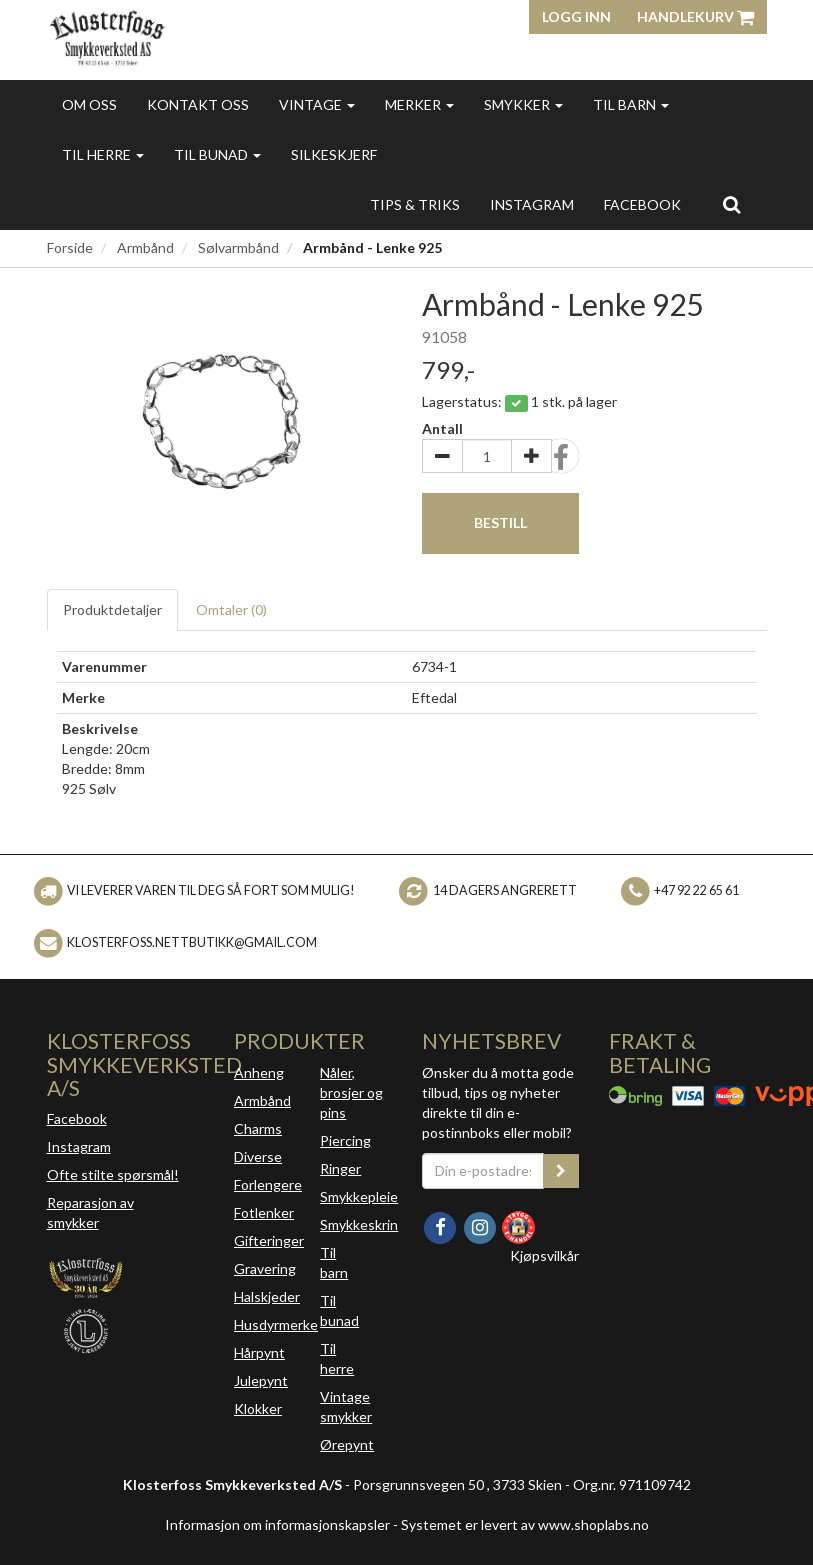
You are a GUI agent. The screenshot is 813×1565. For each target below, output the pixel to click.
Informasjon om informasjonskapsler (277, 1524)
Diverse (258, 1156)
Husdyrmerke (276, 1324)
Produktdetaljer (112, 609)
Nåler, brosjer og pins (351, 1092)
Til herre (103, 154)
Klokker (258, 1408)
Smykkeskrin (359, 1224)
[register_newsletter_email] (561, 1171)
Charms (258, 1128)
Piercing (345, 1140)
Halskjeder (267, 1296)
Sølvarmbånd (238, 247)
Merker (419, 104)
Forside (70, 247)
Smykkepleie (359, 1196)
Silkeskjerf (334, 154)
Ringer (340, 1168)
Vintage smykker (346, 1406)
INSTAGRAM (532, 204)
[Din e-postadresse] (483, 1171)
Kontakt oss (198, 104)
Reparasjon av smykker (90, 1212)
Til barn (631, 104)
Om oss (89, 104)
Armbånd (145, 247)
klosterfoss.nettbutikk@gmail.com (192, 942)
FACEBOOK (642, 204)
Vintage (317, 104)
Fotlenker (264, 1212)
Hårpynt (259, 1352)
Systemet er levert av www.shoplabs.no (525, 1524)
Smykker (523, 104)
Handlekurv (695, 16)
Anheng (259, 1072)
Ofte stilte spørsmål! (113, 1174)
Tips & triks (415, 204)
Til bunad (217, 154)
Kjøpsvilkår (544, 1255)
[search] (731, 204)
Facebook (77, 1118)
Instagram (79, 1146)
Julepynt (261, 1380)
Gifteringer (269, 1240)
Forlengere (268, 1184)
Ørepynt (347, 1444)
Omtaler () (231, 609)
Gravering (265, 1268)
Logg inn (576, 16)
